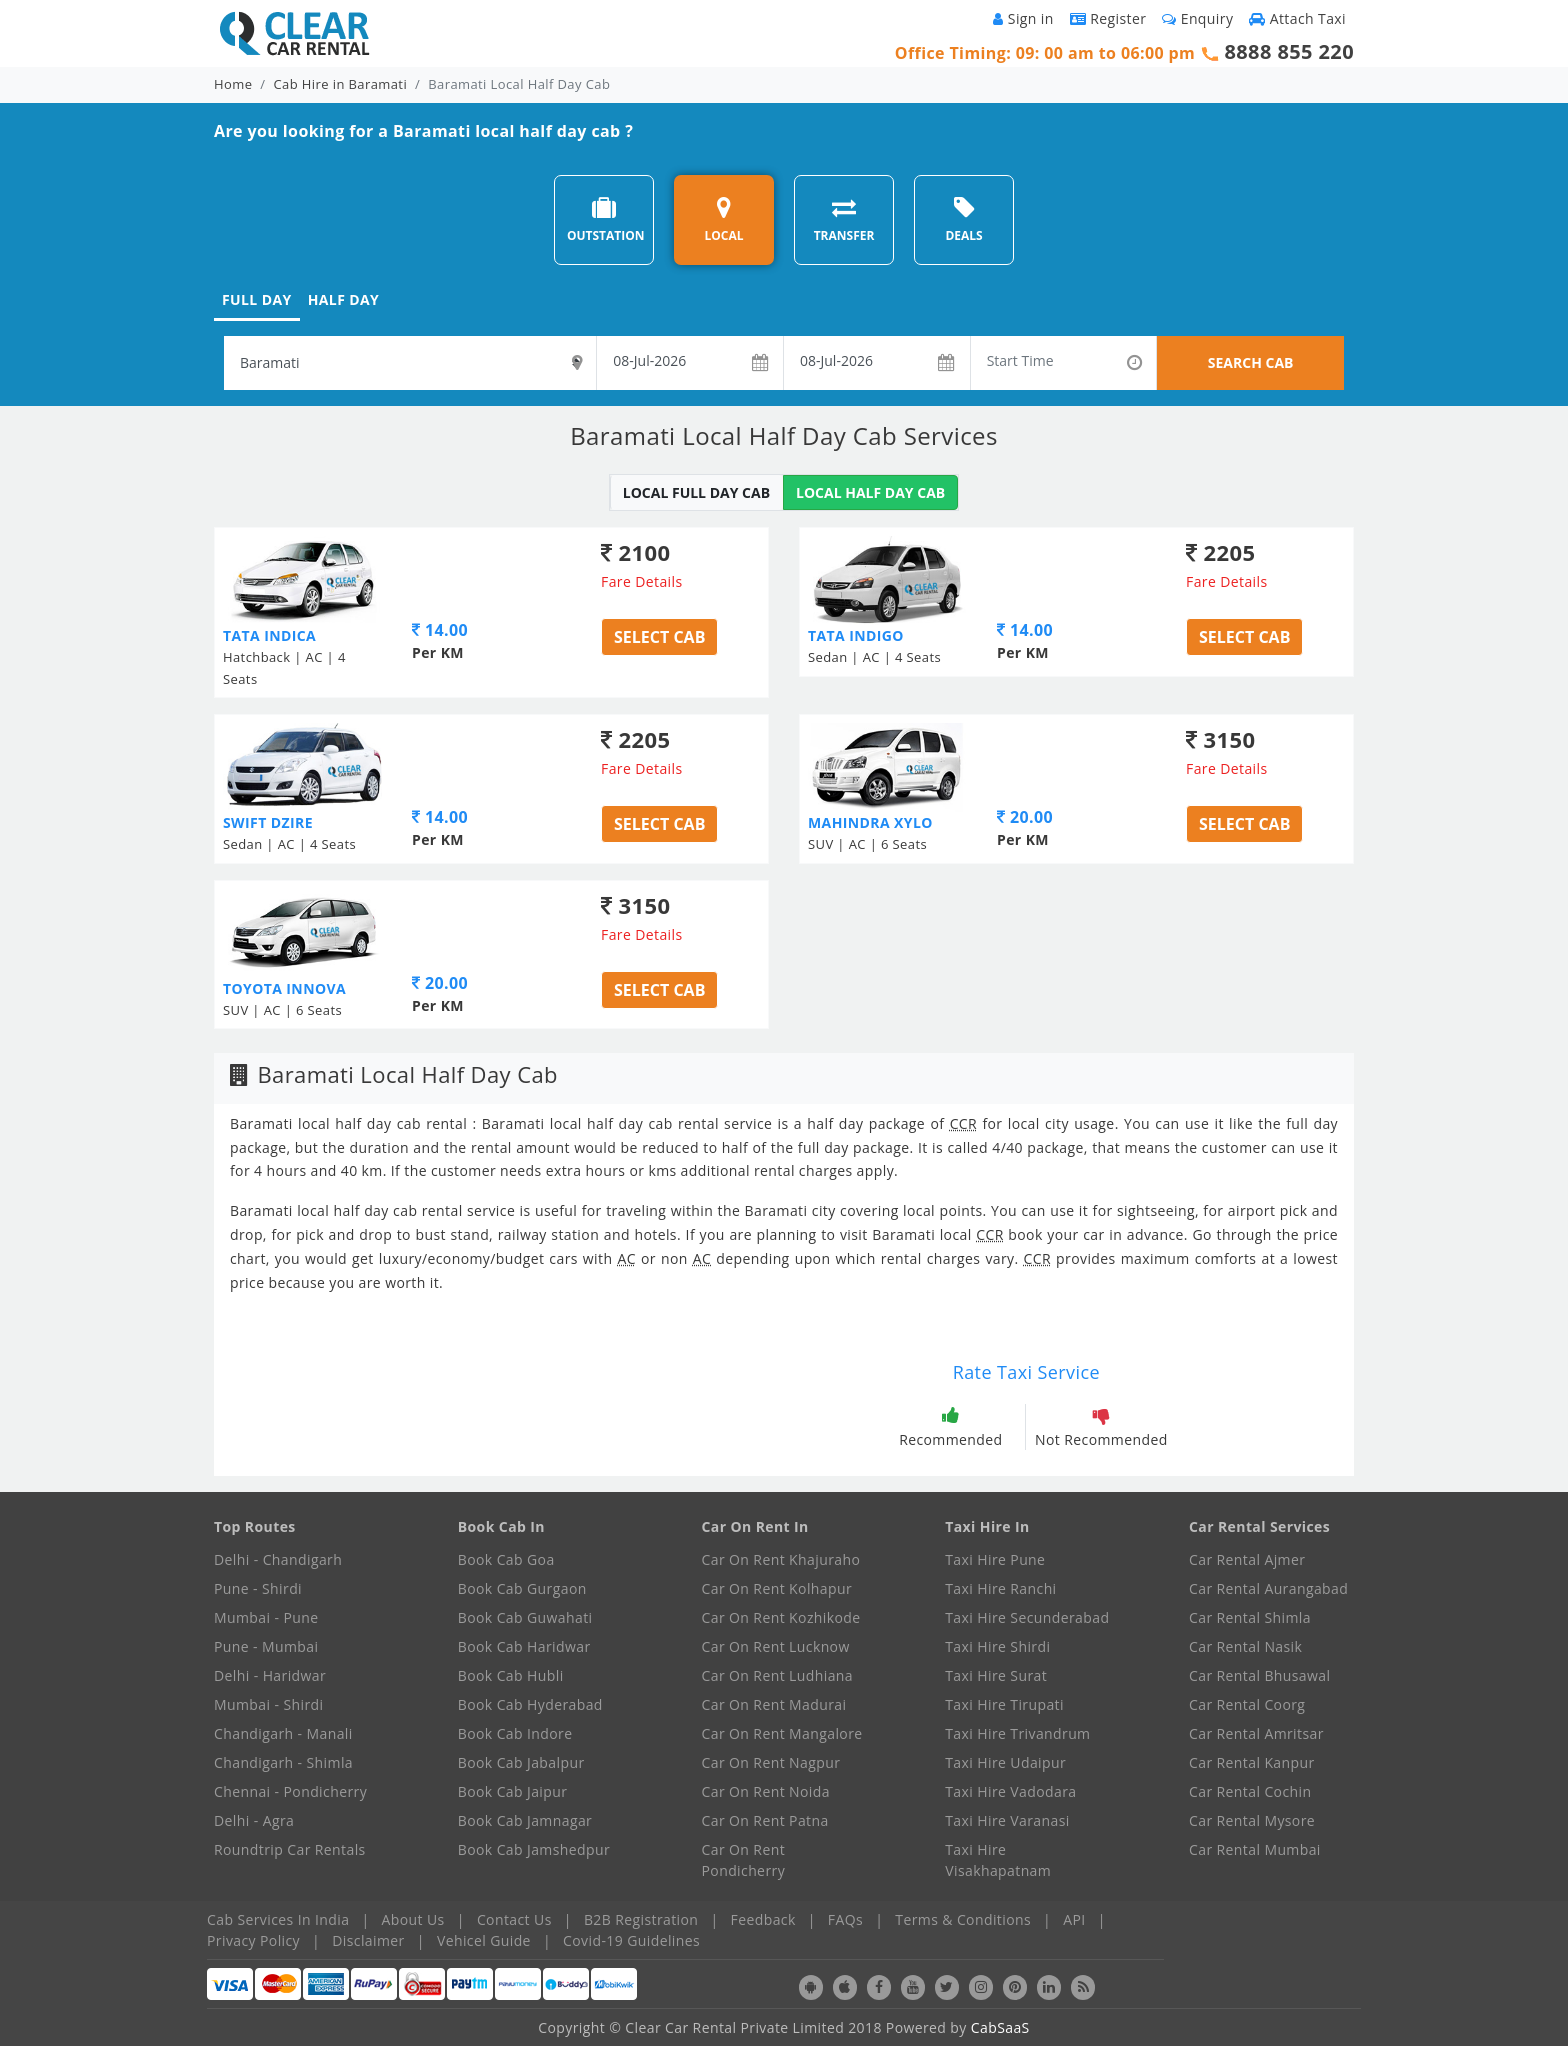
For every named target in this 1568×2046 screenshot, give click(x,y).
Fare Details (642, 581)
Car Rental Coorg (1247, 1704)
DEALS (963, 219)
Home (233, 84)
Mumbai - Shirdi (268, 1704)
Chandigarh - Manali (283, 1733)
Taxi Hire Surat (996, 1675)
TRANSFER (844, 219)
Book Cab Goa (506, 1559)
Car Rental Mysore (1252, 1820)
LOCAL (723, 219)
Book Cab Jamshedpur (534, 1849)
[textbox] (410, 363)
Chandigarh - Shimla (283, 1762)
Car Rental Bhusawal (1259, 1675)
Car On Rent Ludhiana (778, 1675)
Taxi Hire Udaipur (1005, 1762)
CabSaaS (1000, 2027)
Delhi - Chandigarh (278, 1559)
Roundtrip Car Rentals (290, 1849)
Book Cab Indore (515, 1733)
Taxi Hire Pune (995, 1559)
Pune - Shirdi (258, 1588)
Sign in (1023, 18)
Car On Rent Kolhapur (777, 1588)
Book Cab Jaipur (513, 1791)
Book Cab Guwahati (525, 1617)
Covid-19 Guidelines (631, 1940)
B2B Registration (641, 1919)
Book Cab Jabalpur (521, 1762)
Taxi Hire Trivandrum (1017, 1733)
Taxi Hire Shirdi (997, 1646)
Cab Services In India (278, 1919)
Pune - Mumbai (266, 1646)
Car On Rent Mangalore (782, 1733)
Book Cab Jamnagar (525, 1820)
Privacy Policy (253, 1940)
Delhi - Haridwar (270, 1675)
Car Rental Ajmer (1247, 1559)
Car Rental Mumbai (1255, 1849)
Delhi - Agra (254, 1820)
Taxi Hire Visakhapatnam (998, 1860)
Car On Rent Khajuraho (781, 1559)
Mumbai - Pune (266, 1617)
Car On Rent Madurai (774, 1704)
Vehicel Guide (484, 1940)
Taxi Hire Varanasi (1007, 1820)
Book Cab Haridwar (524, 1646)
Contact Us (514, 1919)
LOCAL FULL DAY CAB (696, 492)
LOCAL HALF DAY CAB (870, 492)
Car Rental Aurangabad (1268, 1588)
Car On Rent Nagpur (771, 1762)
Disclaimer (368, 1940)
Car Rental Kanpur (1252, 1762)
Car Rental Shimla (1250, 1617)
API (1074, 1919)
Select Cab (659, 637)
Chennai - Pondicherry (290, 1791)
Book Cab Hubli (511, 1675)
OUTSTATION (606, 219)
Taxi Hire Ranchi (1000, 1588)
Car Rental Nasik (1245, 1646)
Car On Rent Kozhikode (781, 1617)
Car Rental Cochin (1250, 1791)
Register (1108, 18)
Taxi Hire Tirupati (1004, 1704)
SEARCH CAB (1251, 362)
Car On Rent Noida (766, 1791)
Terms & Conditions (963, 1919)
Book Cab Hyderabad (530, 1704)
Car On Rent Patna (765, 1820)
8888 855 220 (1289, 51)
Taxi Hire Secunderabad (1027, 1617)
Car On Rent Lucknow (776, 1646)
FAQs (845, 1919)
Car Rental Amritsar (1256, 1733)
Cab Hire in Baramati (341, 84)
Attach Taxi (1297, 18)
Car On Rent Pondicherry (744, 1860)
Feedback (763, 1919)
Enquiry (1197, 18)
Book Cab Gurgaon (522, 1588)
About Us (413, 1919)
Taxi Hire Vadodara (1010, 1791)
